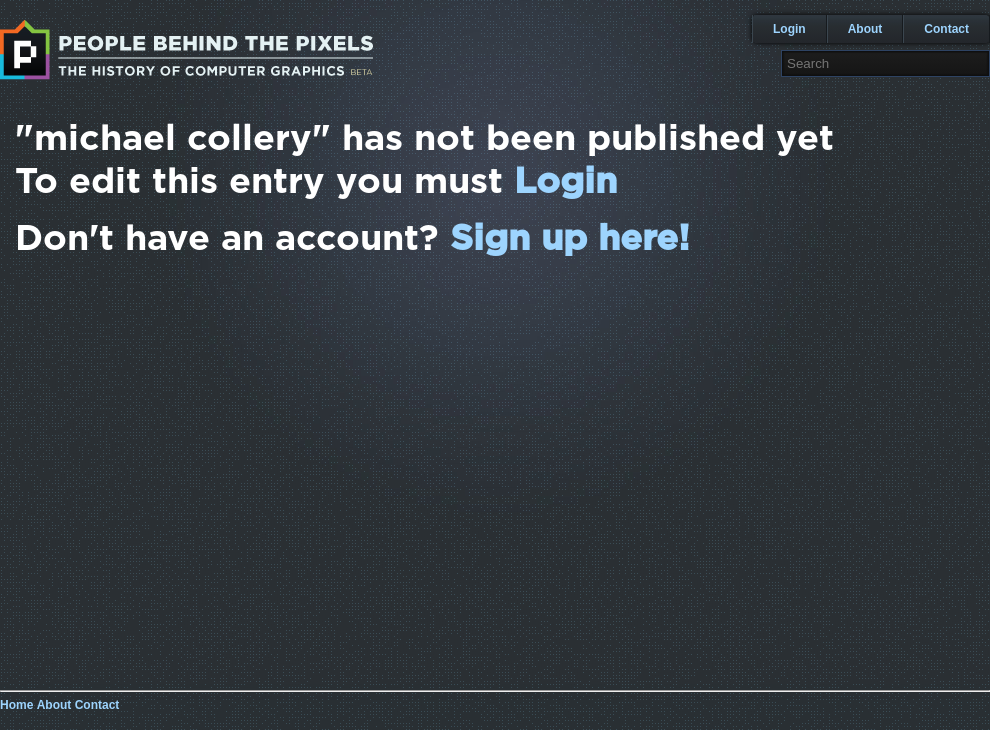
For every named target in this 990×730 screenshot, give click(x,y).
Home (16, 705)
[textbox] (885, 63)
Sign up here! (570, 239)
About (865, 29)
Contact (946, 29)
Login (789, 29)
